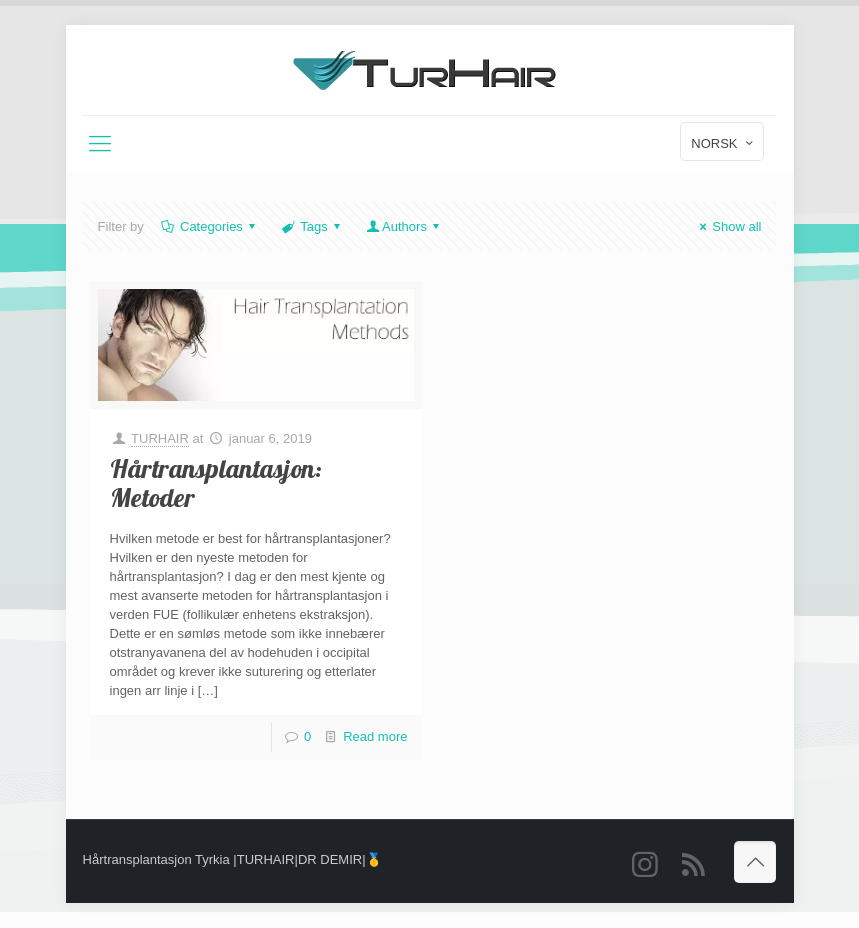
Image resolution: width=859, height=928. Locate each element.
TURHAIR (160, 438)
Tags (312, 226)
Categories (210, 226)
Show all (727, 226)
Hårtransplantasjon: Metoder (216, 484)
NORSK (723, 143)
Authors (404, 226)
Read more (375, 736)
